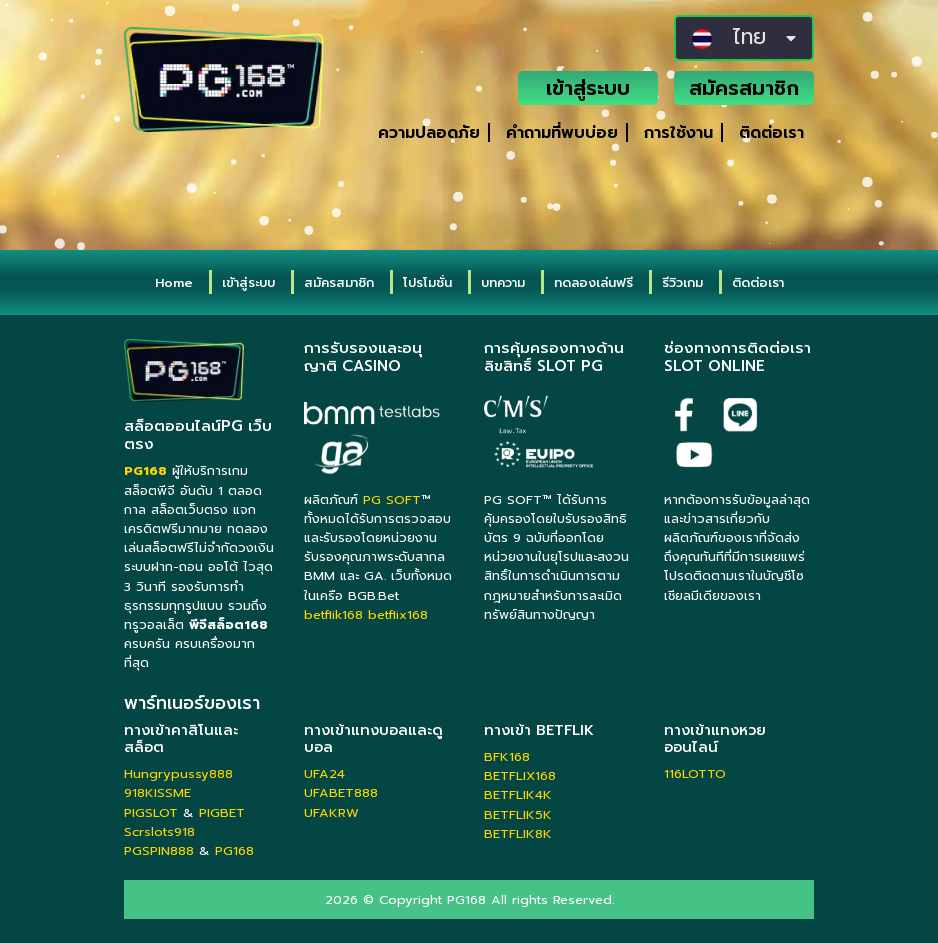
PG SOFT (392, 499)
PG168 (234, 850)
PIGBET (222, 812)
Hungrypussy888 (178, 773)
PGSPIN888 (159, 850)
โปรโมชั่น (427, 282)
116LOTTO (695, 773)
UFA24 (324, 773)
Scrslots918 (159, 831)
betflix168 (398, 614)
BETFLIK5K (518, 814)
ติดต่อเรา (771, 133)
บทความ (503, 282)
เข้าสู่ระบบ (588, 88)
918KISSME (157, 792)
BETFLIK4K (518, 794)
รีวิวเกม (682, 282)
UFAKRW (331, 812)
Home (174, 282)
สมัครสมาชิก (744, 88)
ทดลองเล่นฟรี (593, 282)
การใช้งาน (678, 133)
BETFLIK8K (518, 833)
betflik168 (333, 614)
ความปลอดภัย (429, 133)
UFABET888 (341, 792)
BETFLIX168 (520, 775)
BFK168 (507, 756)
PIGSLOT (151, 812)
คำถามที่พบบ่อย (562, 133)
